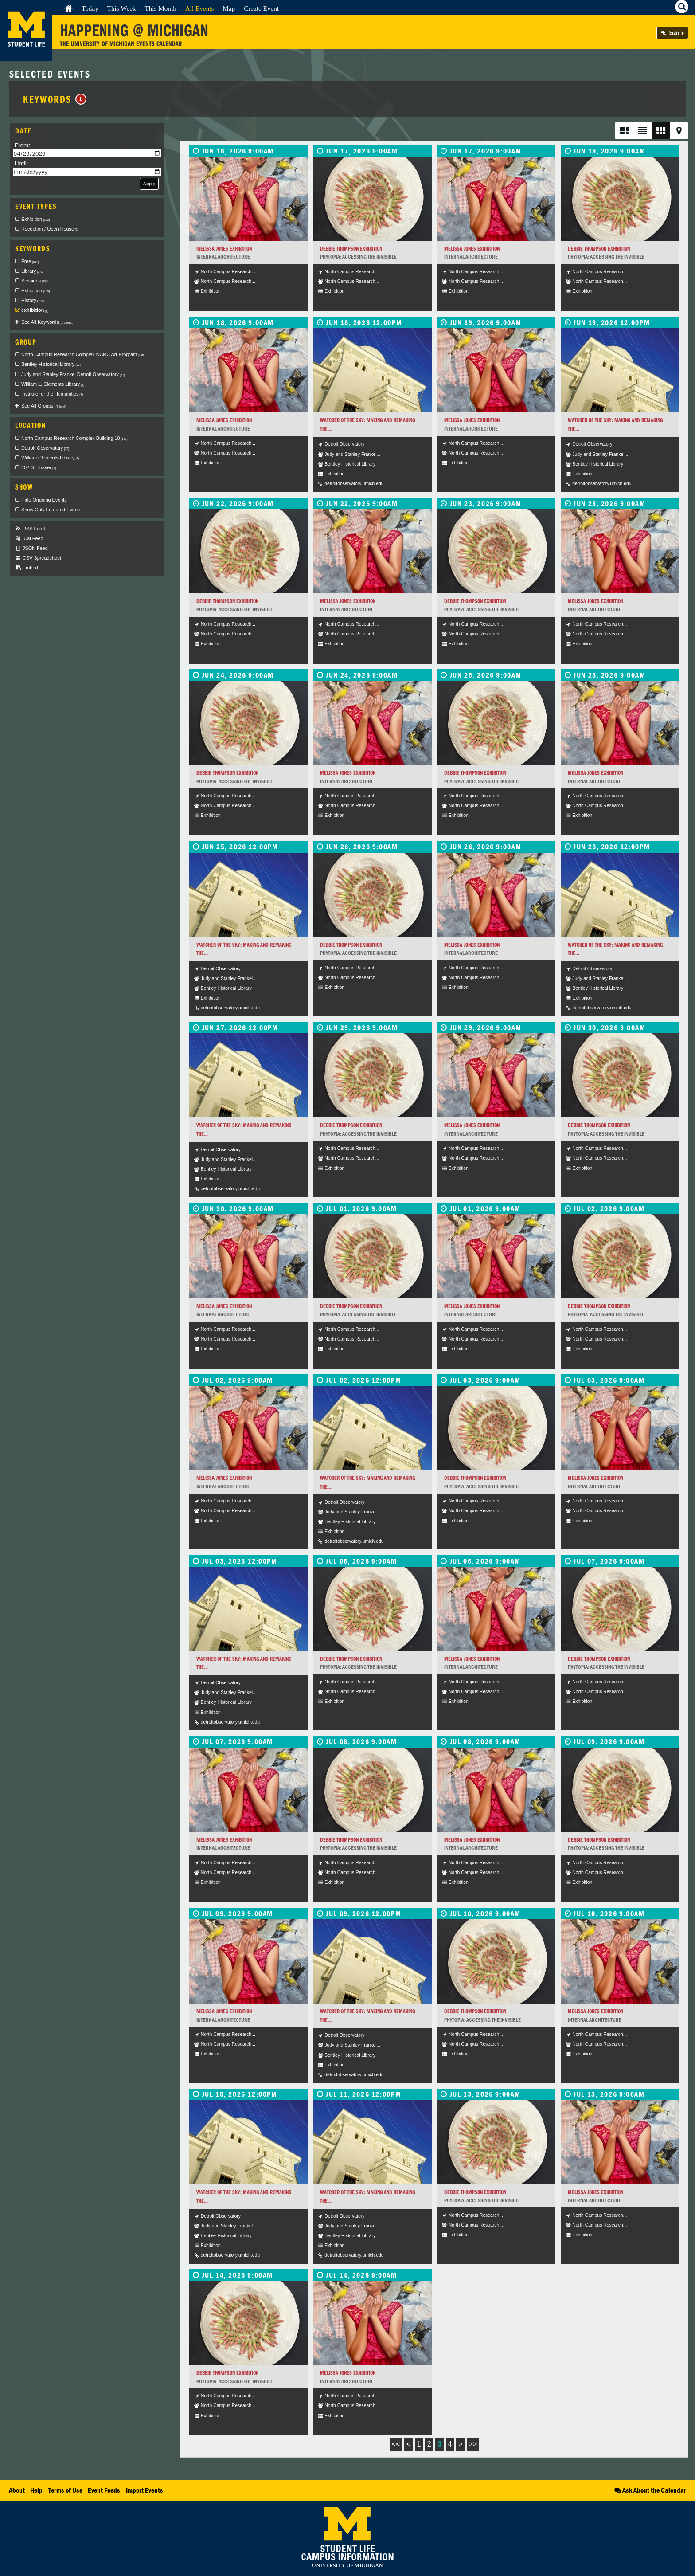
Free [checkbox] (30, 261)
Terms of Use (65, 2490)
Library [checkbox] (32, 271)
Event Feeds (104, 2490)
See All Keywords (47, 322)
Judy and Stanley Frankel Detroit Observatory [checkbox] (73, 374)
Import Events (144, 2490)
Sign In (672, 32)
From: (23, 145)
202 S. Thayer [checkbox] (38, 467)
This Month (160, 8)
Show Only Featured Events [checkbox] (51, 509)
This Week (121, 8)
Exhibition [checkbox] (35, 219)
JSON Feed (31, 548)
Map (229, 8)
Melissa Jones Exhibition (224, 248)
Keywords (54, 99)
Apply (149, 183)
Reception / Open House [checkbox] (49, 228)
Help (36, 2490)
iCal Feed (29, 538)
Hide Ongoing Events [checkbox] (44, 499)
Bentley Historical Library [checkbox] (51, 364)
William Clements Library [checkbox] (50, 457)
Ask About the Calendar (649, 2490)
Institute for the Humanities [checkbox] (52, 393)
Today (90, 8)
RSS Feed (30, 529)
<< (396, 2444)
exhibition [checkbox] (34, 310)
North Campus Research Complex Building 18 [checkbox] (74, 438)
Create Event (261, 8)
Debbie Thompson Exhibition (351, 248)
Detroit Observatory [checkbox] (45, 448)
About (17, 2490)
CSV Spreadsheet (38, 558)
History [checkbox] (32, 300)
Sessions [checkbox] (34, 280)
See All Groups (43, 405)
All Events (199, 8)
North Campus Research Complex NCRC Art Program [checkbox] (82, 354)
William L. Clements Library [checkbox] (52, 384)
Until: (21, 163)
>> (473, 2444)
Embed (26, 568)
